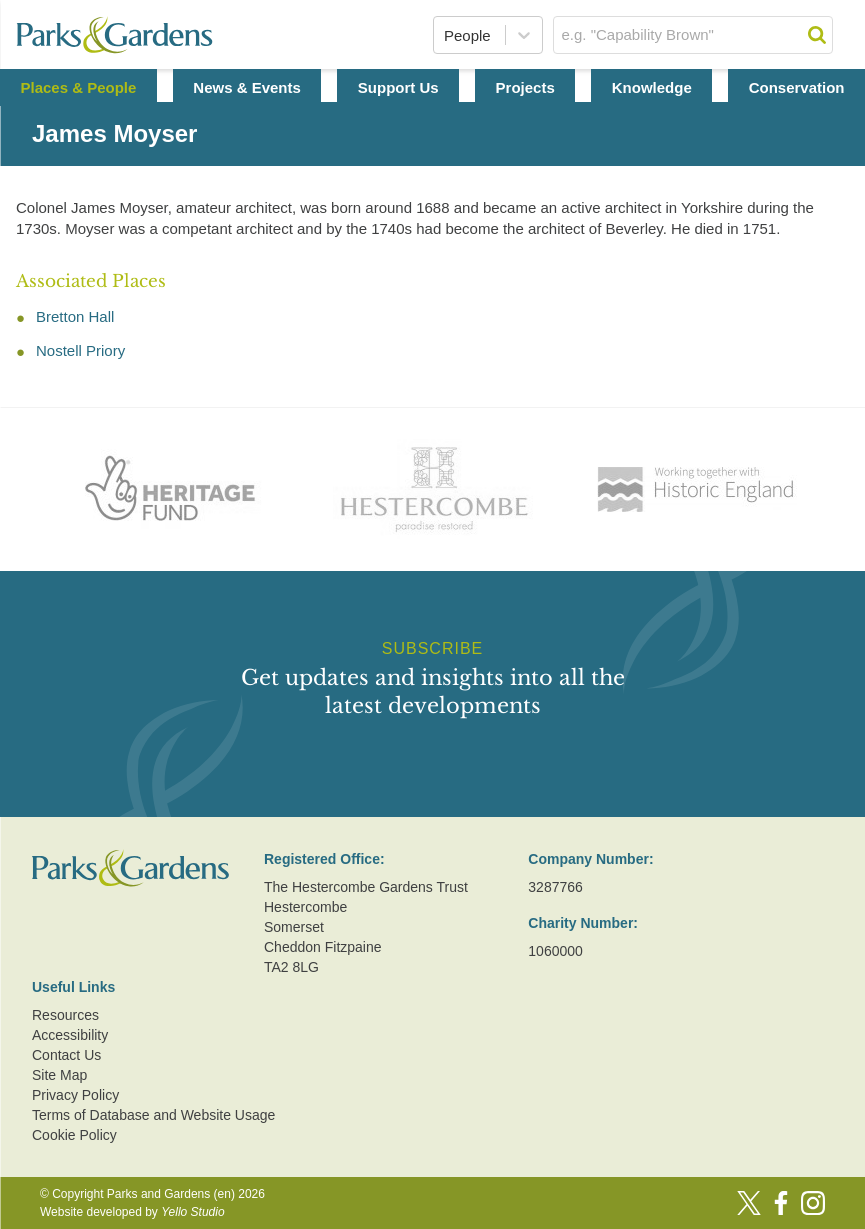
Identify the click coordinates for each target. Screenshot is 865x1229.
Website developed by (132, 1212)
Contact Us (66, 1055)
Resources (65, 1015)
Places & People (78, 87)
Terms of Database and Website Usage (153, 1115)
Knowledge (652, 87)
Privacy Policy (75, 1095)
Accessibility (70, 1035)
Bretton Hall (75, 316)
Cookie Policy (74, 1135)
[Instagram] (813, 1203)
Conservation (797, 87)
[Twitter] (749, 1203)
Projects (525, 87)
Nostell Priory (80, 350)
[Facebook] (781, 1203)
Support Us (398, 87)
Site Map (59, 1075)
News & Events (247, 87)
